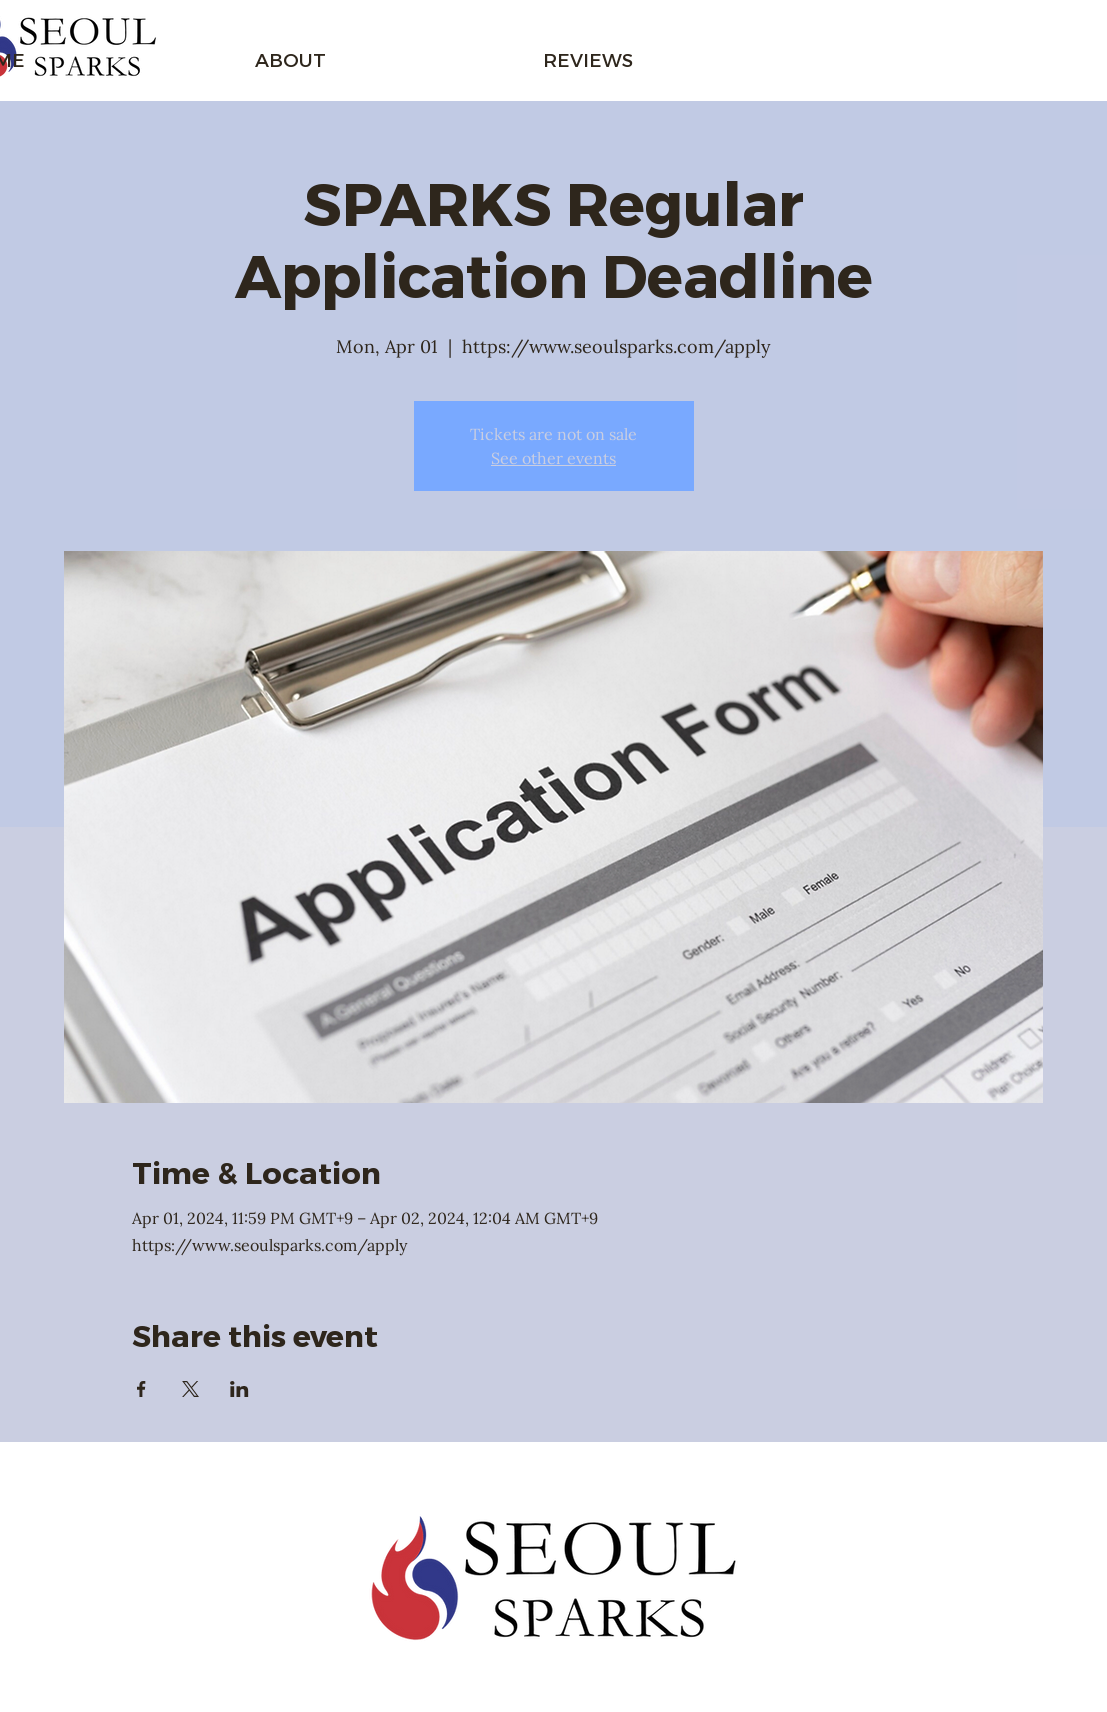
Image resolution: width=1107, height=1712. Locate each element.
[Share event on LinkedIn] (239, 1389)
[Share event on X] (190, 1389)
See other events (553, 458)
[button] (290, 50)
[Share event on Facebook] (141, 1389)
